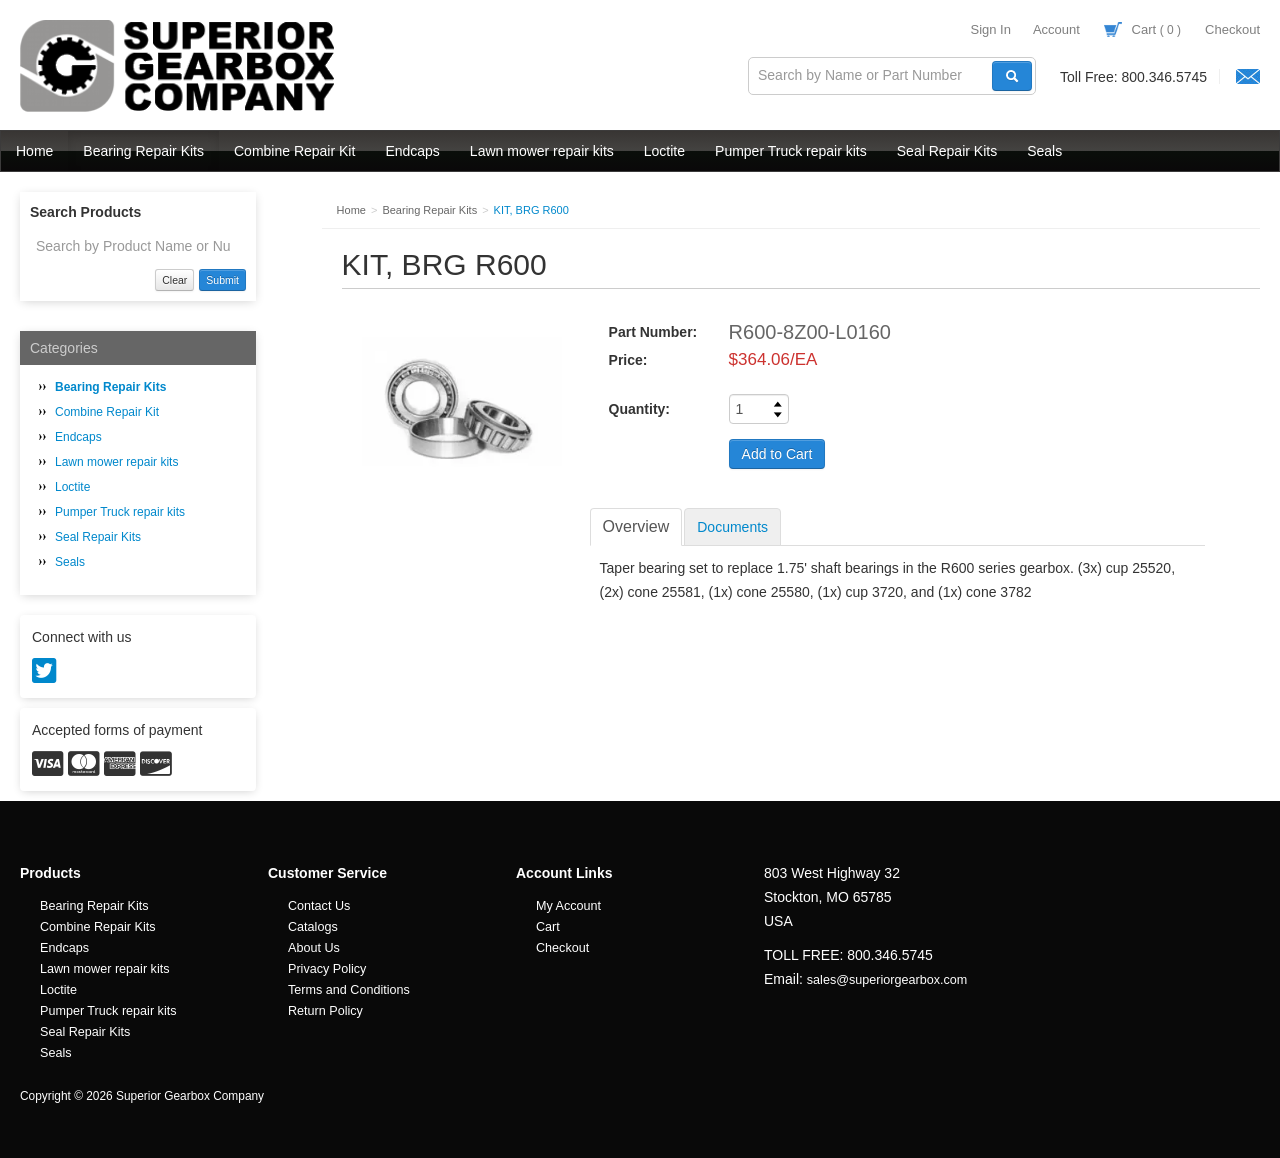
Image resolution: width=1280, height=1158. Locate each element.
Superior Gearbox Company (180, 66)
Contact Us (319, 906)
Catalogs (313, 927)
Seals (1044, 151)
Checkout (1232, 29)
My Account (568, 906)
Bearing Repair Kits (143, 151)
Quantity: (639, 409)
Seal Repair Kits (947, 151)
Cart (1142, 29)
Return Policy (325, 1011)
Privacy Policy (327, 969)
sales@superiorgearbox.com (887, 980)
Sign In (990, 29)
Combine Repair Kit (294, 151)
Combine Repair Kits (98, 927)
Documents (732, 527)
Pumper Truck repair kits (791, 151)
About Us (314, 948)
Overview (636, 526)
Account (1056, 29)
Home (34, 151)
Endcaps (412, 151)
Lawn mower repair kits (542, 151)
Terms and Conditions (349, 990)
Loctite (664, 151)
